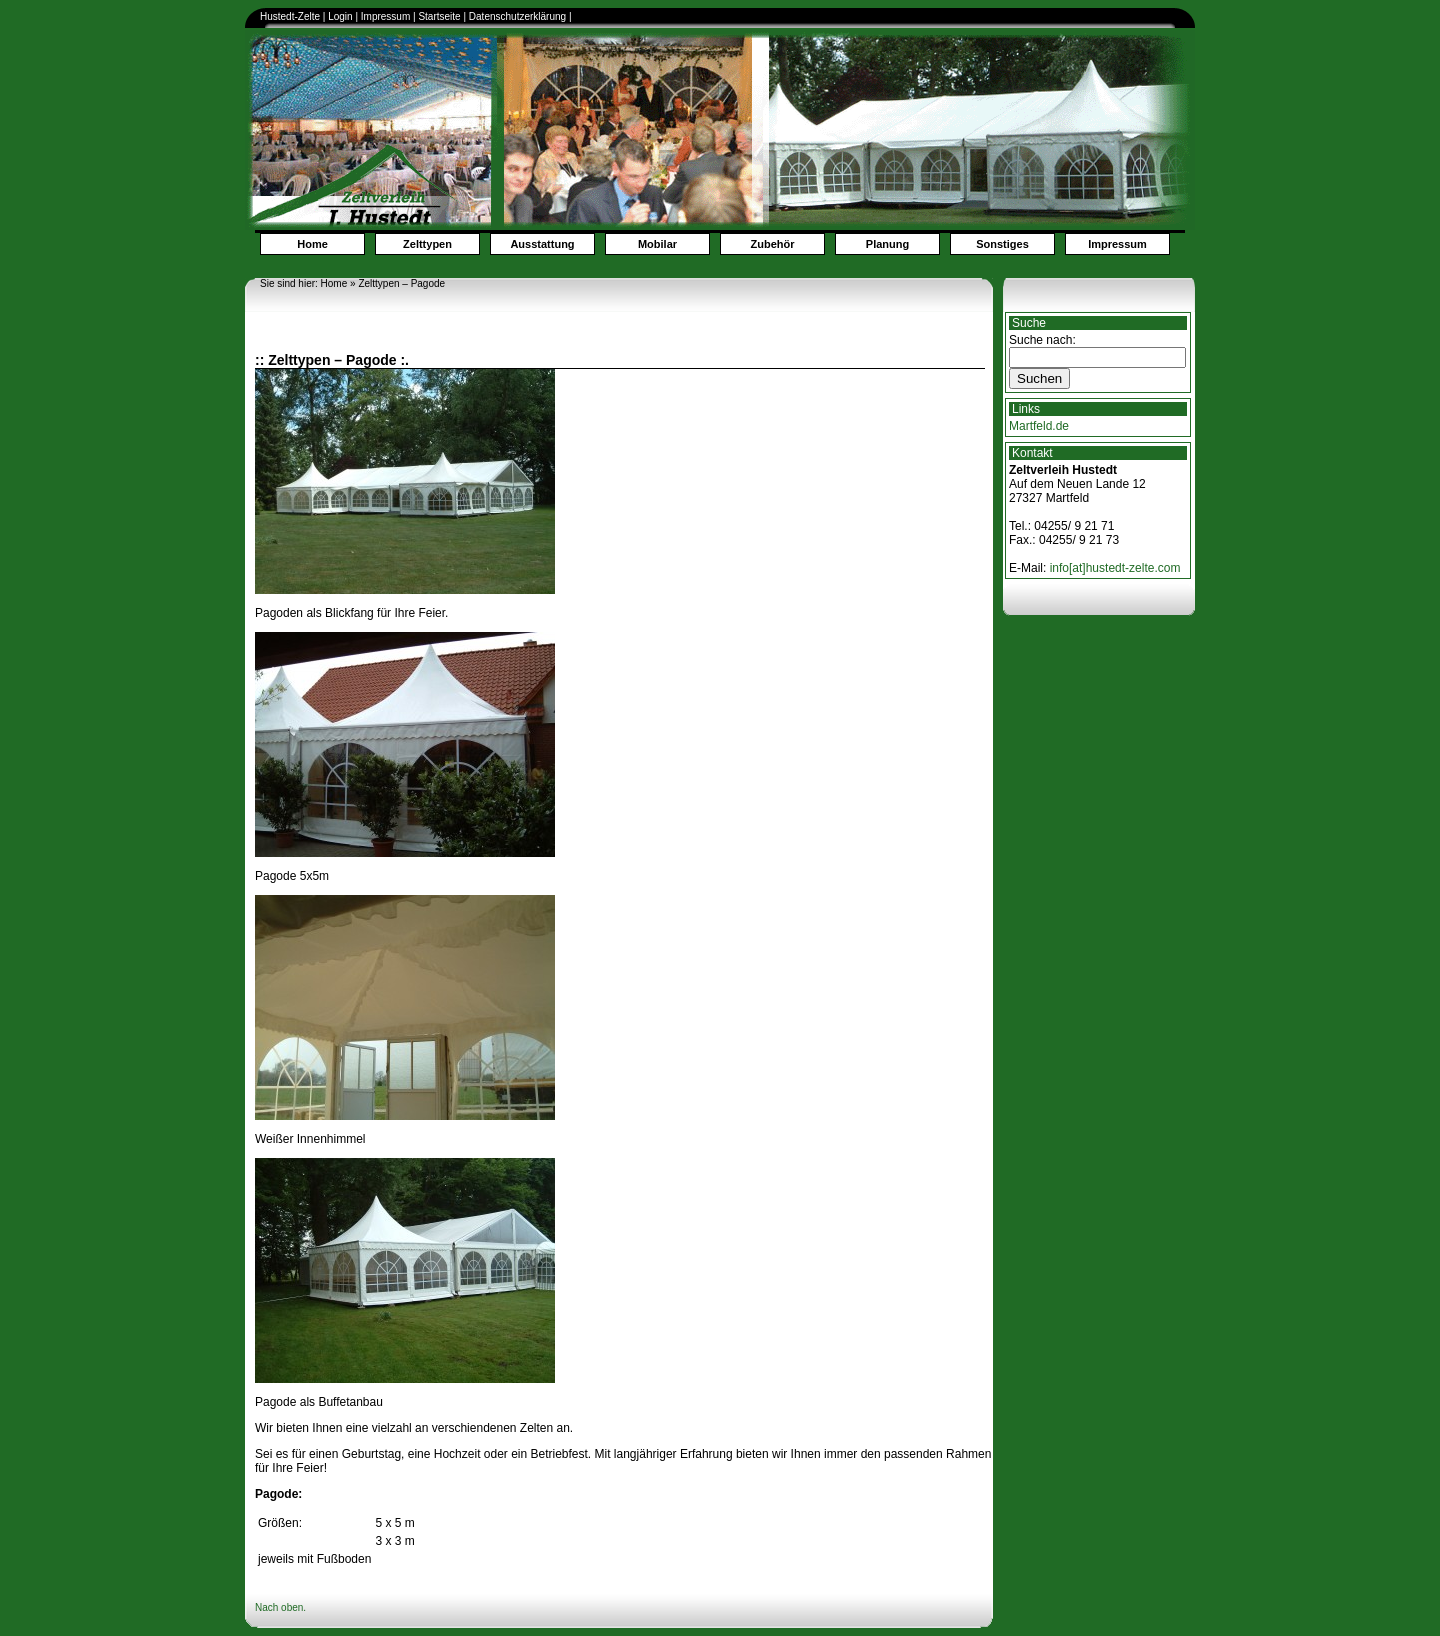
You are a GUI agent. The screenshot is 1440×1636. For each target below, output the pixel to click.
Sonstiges (1002, 244)
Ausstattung (542, 244)
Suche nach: (1042, 340)
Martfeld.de (1039, 426)
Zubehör (773, 244)
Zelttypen (427, 244)
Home (312, 244)
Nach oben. (280, 1607)
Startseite (439, 16)
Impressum (385, 16)
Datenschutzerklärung (519, 16)
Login (340, 16)
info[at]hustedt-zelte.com (1115, 568)
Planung (887, 244)
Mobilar (657, 244)
